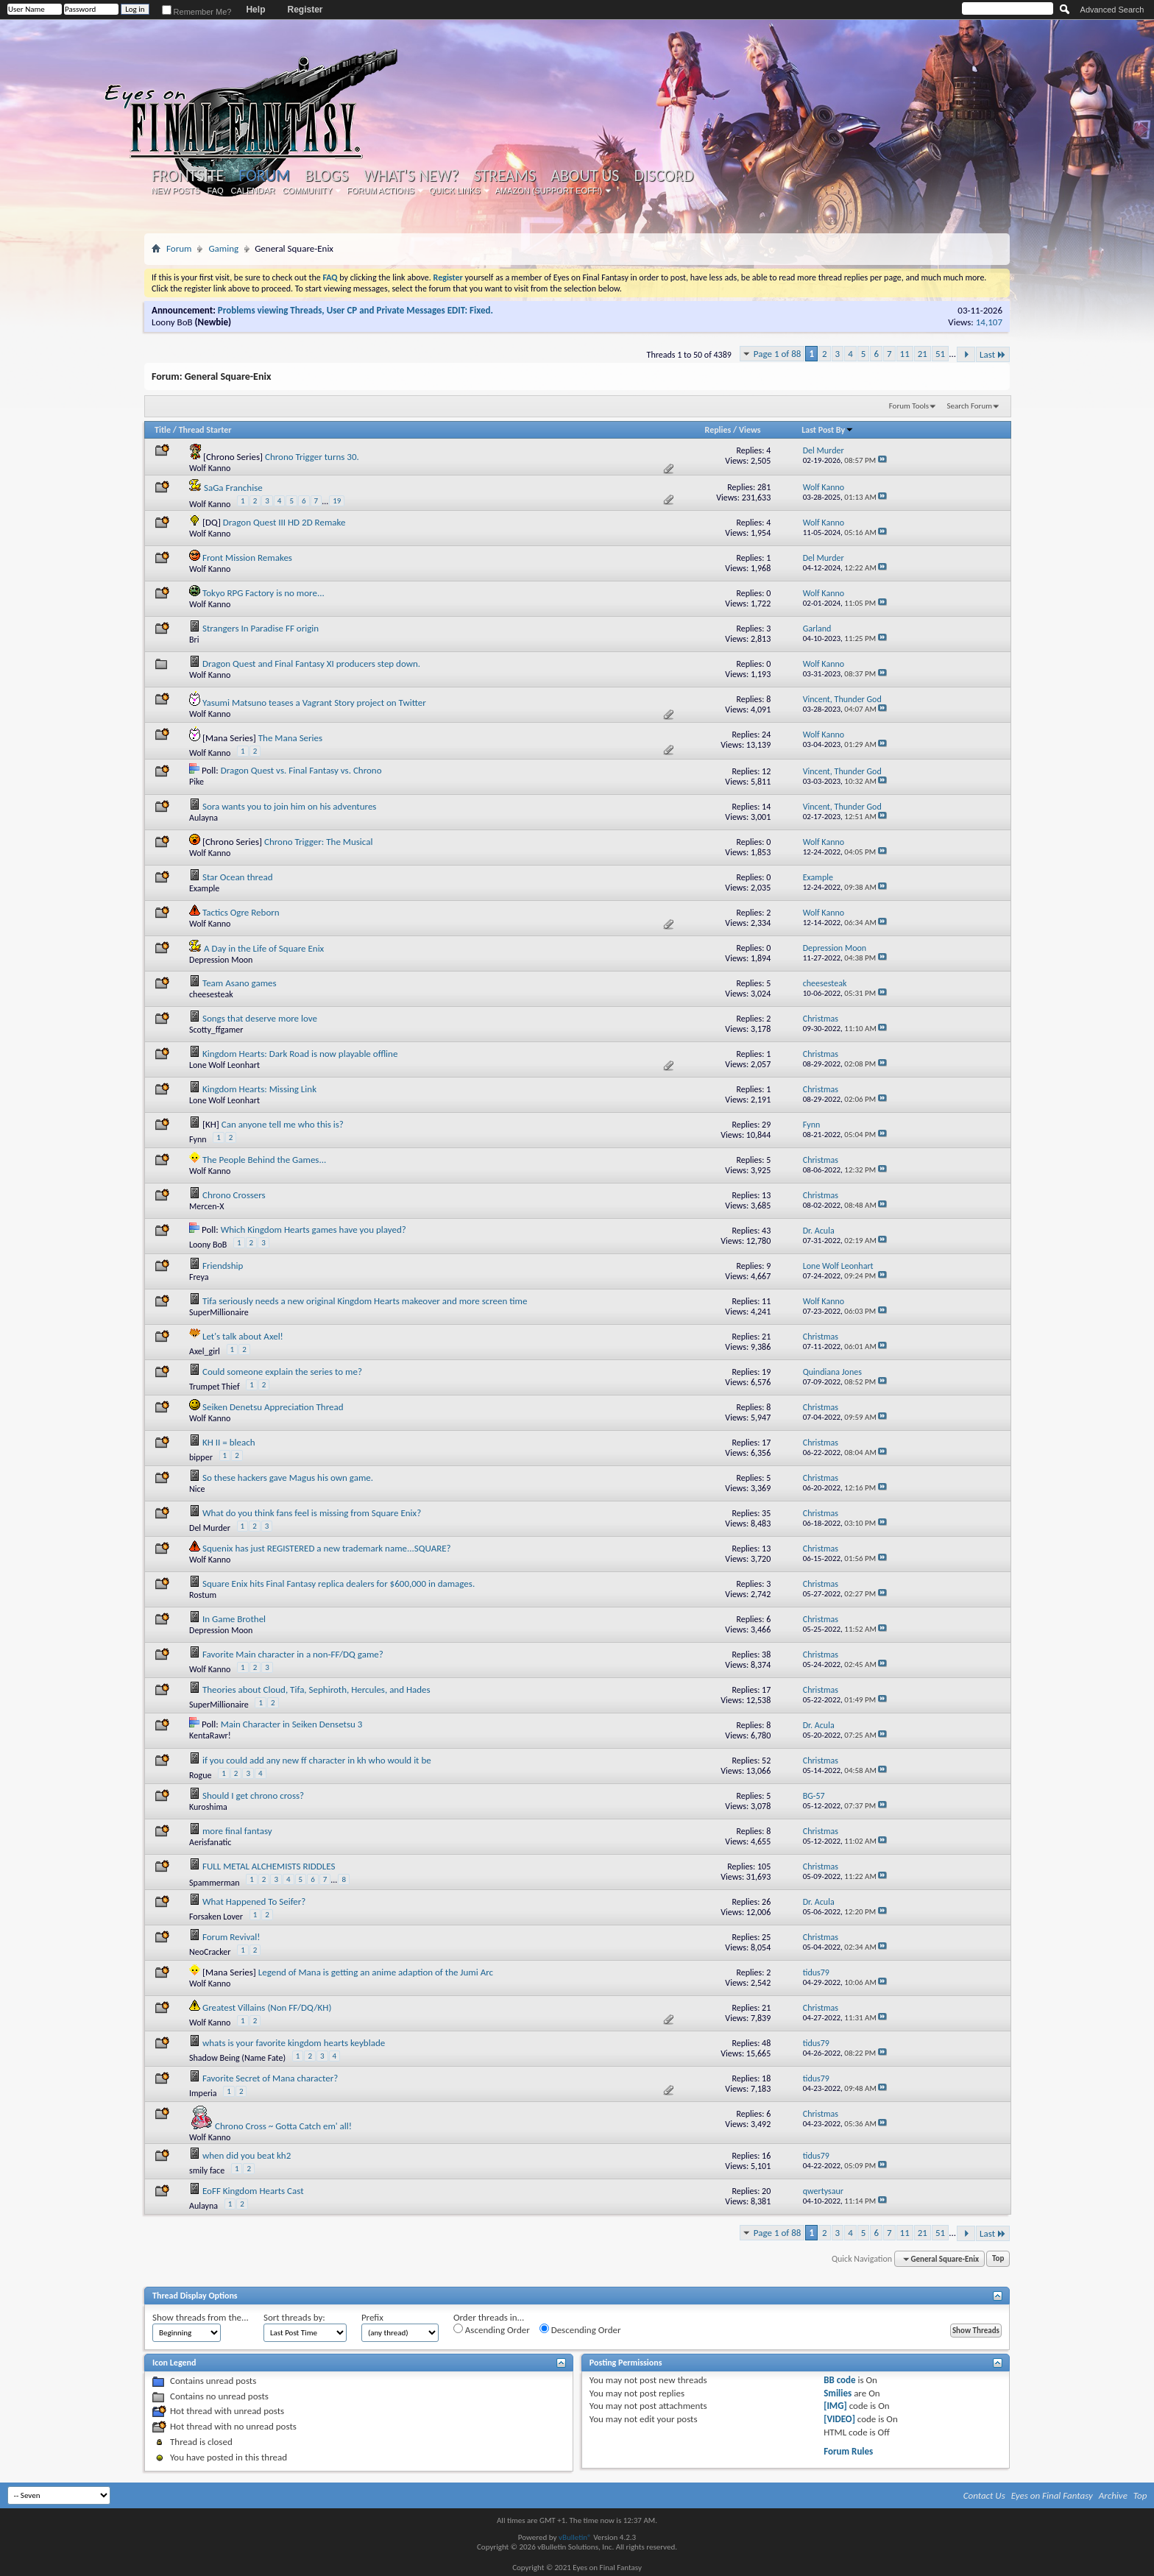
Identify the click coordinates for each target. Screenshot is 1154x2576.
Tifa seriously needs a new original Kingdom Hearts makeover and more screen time (364, 1300)
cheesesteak (211, 994)
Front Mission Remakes (247, 557)
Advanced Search (1112, 9)
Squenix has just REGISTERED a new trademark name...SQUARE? (326, 1548)
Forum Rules (848, 2451)
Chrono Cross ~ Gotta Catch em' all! (283, 2125)
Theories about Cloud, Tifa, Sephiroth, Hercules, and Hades (316, 1689)
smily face (206, 2170)
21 (922, 353)
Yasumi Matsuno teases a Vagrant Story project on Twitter (314, 702)
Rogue (200, 1775)
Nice (197, 1489)
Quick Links (455, 190)
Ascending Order (491, 2329)
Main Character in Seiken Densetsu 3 (292, 1724)
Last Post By (827, 430)
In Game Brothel (234, 1618)
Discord (663, 175)
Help (255, 9)
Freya (198, 1277)
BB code (839, 2379)
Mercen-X (206, 1206)
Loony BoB (172, 322)
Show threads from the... (200, 2317)
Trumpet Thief (214, 1386)
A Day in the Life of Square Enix (264, 948)
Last (993, 354)
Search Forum (970, 406)
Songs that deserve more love (259, 1018)
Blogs (326, 175)
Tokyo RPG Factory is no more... (263, 592)
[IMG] (835, 2405)
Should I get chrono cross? (253, 1795)
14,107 (989, 322)
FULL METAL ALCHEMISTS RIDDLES (269, 1866)
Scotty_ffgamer (216, 1030)
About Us (585, 175)
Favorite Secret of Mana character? (270, 2078)
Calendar (253, 190)
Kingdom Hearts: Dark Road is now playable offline (299, 1053)
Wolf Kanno (209, 468)
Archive (1113, 2495)
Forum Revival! (231, 1936)
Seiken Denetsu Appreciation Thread (273, 1406)
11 (905, 353)
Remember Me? (197, 11)
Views (750, 430)
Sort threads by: (294, 2317)
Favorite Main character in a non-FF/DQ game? (292, 1654)
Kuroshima (208, 1807)
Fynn (198, 1139)
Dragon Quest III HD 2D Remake (284, 522)
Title (163, 430)
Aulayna (203, 818)
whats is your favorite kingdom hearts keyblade (293, 2042)
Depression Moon (220, 960)
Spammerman (214, 1883)
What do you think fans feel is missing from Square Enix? (311, 1512)
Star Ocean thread (237, 876)
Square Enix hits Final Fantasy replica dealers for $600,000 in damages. (338, 1583)
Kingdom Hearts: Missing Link (259, 1088)
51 (940, 353)
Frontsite (188, 175)
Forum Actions (380, 190)
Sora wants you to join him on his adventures (289, 806)
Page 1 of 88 (777, 353)
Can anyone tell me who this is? (283, 1124)
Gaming (223, 248)
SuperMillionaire (219, 1312)
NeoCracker (209, 1952)
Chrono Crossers (234, 1194)
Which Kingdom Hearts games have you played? (313, 1229)
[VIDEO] (839, 2418)
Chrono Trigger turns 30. (312, 456)
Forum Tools (909, 406)
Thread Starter (205, 430)
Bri (194, 639)
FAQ (216, 190)
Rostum (202, 1595)
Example (204, 888)
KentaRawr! (210, 1735)
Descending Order (580, 2329)
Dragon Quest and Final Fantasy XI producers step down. (311, 663)
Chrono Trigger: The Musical (318, 841)
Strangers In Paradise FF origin (260, 628)
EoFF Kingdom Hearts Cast (253, 2190)
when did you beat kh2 (246, 2155)
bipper (201, 1457)
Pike (196, 781)
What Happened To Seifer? (253, 1901)
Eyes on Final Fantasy (1052, 2495)
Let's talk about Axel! (242, 1336)
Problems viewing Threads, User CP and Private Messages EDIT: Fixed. (355, 310)
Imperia (203, 2093)
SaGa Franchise (233, 487)
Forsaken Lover (216, 1916)
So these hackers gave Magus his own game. (287, 1477)
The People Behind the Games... (264, 1159)
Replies (718, 430)
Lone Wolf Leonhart (224, 1065)
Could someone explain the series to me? (282, 1371)
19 (337, 501)
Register (304, 9)
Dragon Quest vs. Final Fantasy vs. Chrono (301, 770)
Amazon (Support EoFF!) (549, 190)
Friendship (222, 1265)
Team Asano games (239, 982)
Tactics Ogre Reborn (241, 912)
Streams (504, 175)
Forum (263, 175)
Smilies (838, 2393)
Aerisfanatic (210, 1842)
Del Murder (209, 1528)
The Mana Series (290, 737)
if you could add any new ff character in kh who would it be (316, 1760)
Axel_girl (204, 1351)
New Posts (176, 190)
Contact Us (984, 2495)
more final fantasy (237, 1830)
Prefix (372, 2317)
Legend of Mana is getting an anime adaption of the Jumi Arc (375, 1972)
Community (307, 190)
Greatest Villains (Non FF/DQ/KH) (266, 2007)
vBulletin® (575, 2537)
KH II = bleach (228, 1442)
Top (998, 2259)
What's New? (411, 175)
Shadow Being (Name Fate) (237, 2058)
